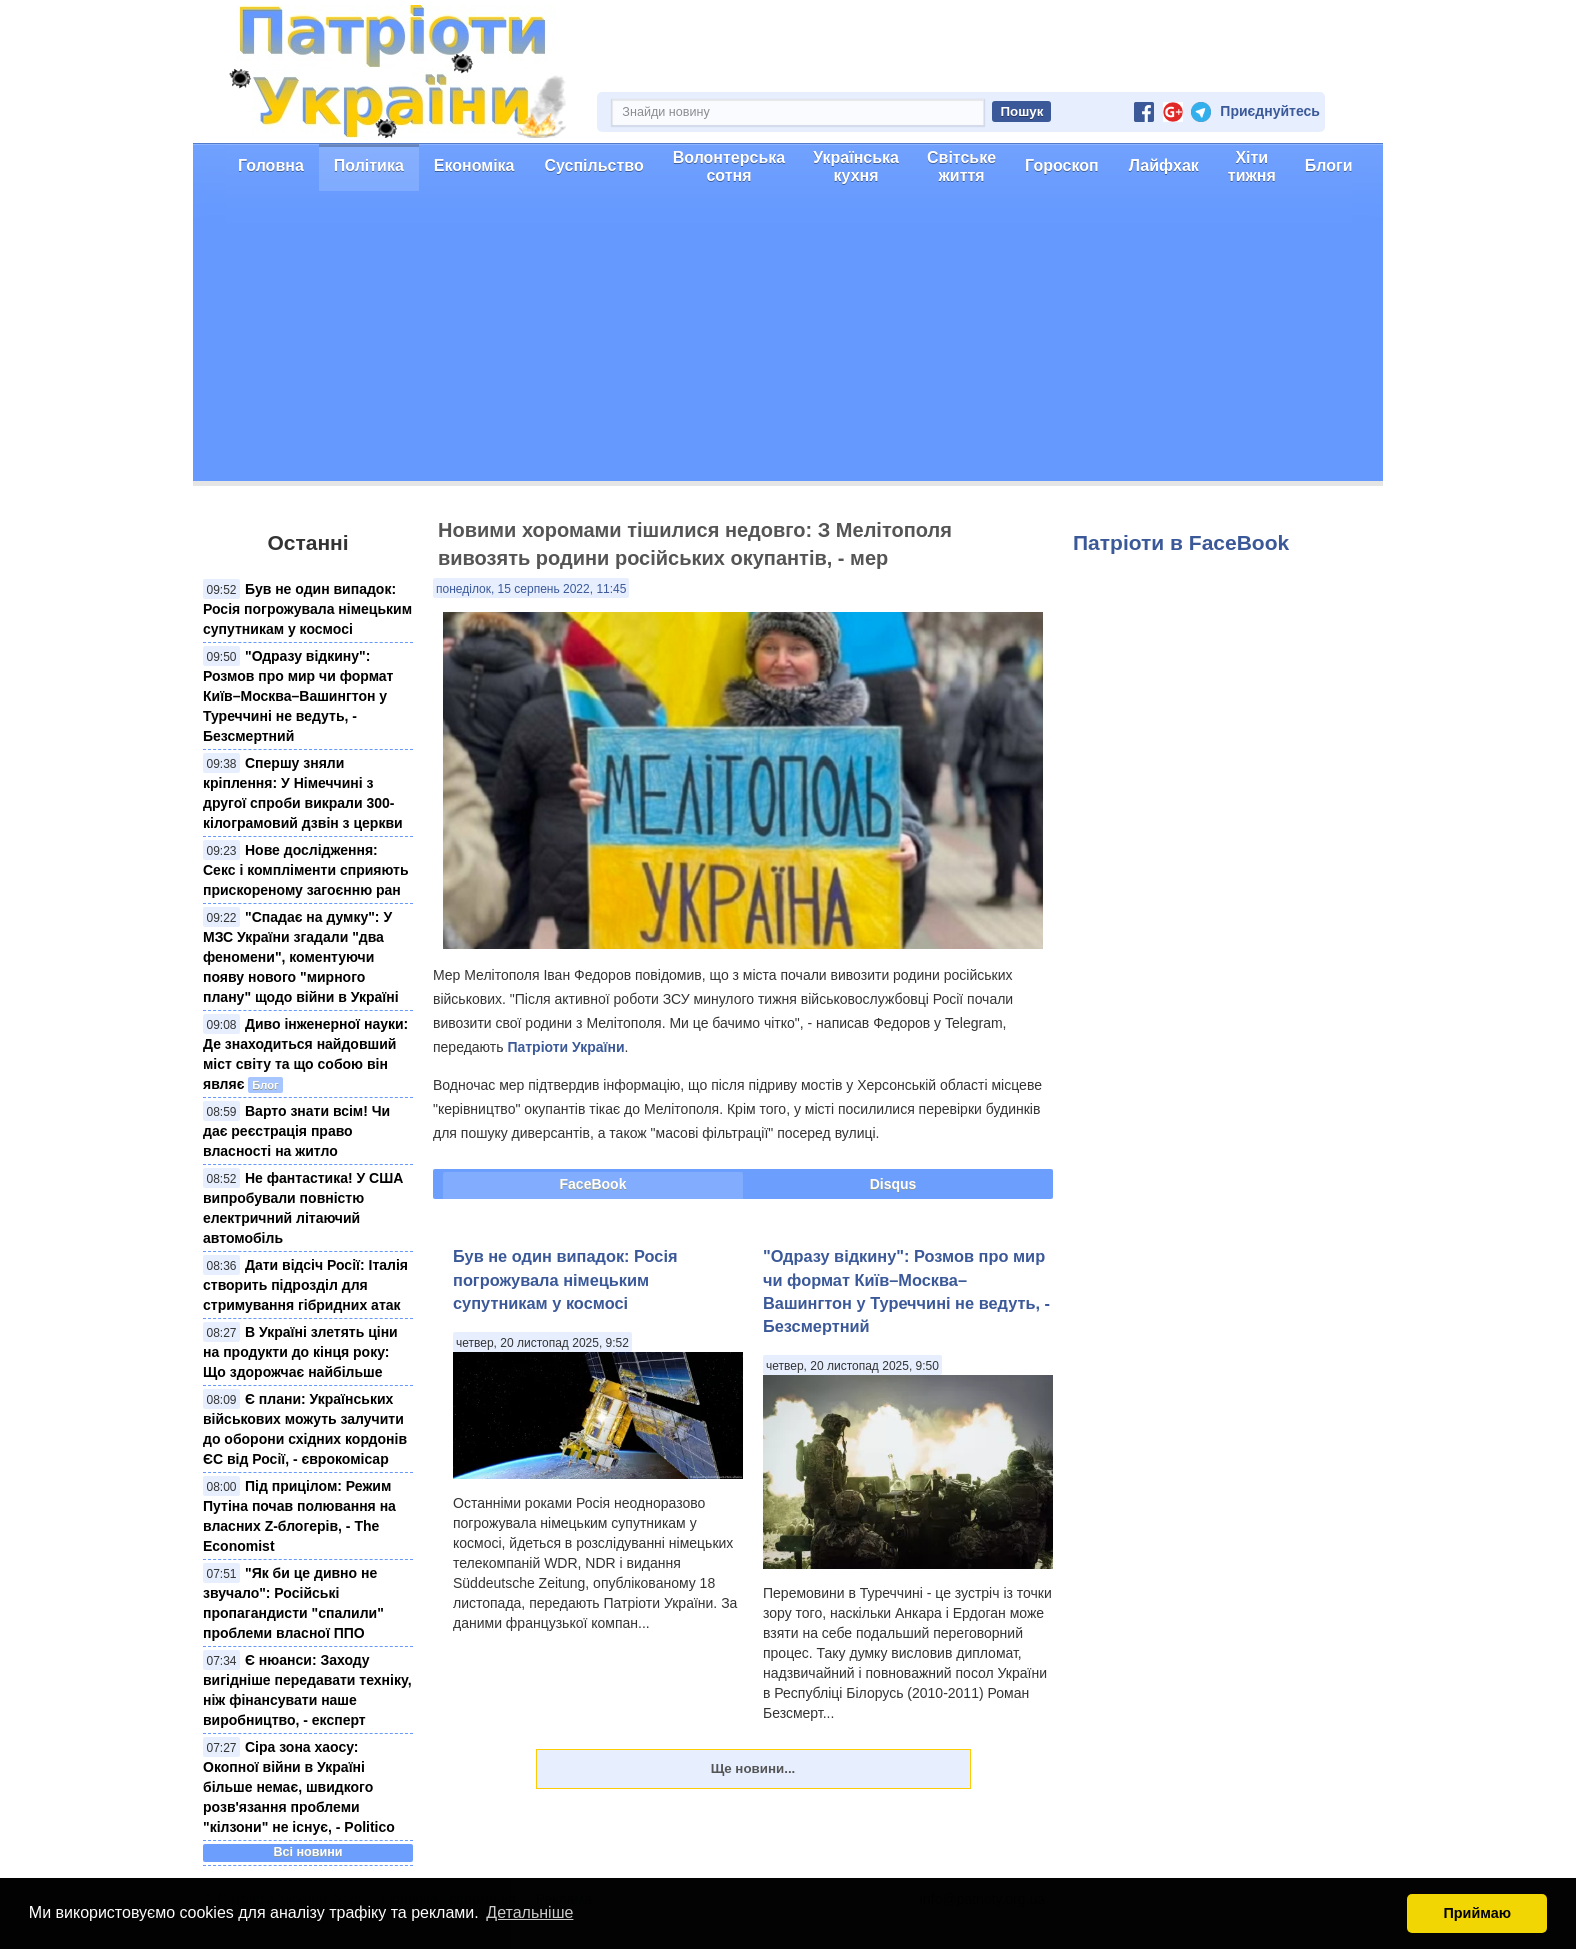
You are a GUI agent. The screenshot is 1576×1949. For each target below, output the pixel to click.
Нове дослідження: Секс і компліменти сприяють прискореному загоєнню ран (306, 870)
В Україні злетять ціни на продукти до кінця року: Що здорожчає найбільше (300, 1352)
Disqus (893, 1184)
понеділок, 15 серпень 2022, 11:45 (531, 589)
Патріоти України (565, 1047)
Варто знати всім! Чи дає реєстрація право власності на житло (296, 1131)
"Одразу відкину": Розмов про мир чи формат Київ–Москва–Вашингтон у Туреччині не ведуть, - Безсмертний (298, 696)
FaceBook (593, 1184)
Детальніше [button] (529, 1912)
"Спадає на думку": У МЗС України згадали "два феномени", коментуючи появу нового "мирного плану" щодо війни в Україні (301, 957)
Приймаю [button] (1477, 1913)
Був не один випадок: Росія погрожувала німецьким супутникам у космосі (307, 609)
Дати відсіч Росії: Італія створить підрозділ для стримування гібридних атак (305, 1285)
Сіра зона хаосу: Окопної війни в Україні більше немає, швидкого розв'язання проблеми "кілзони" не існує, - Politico (299, 1787)
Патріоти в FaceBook (1181, 542)
